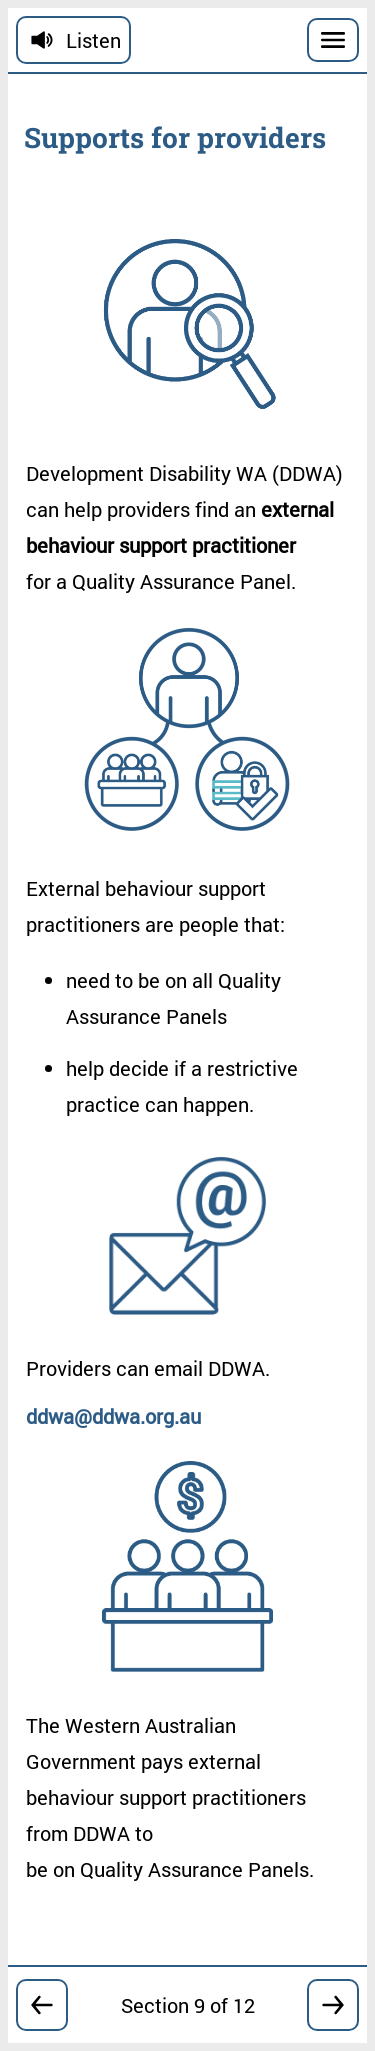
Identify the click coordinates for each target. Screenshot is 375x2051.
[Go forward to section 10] (333, 2005)
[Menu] (333, 40)
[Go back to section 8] (42, 2005)
